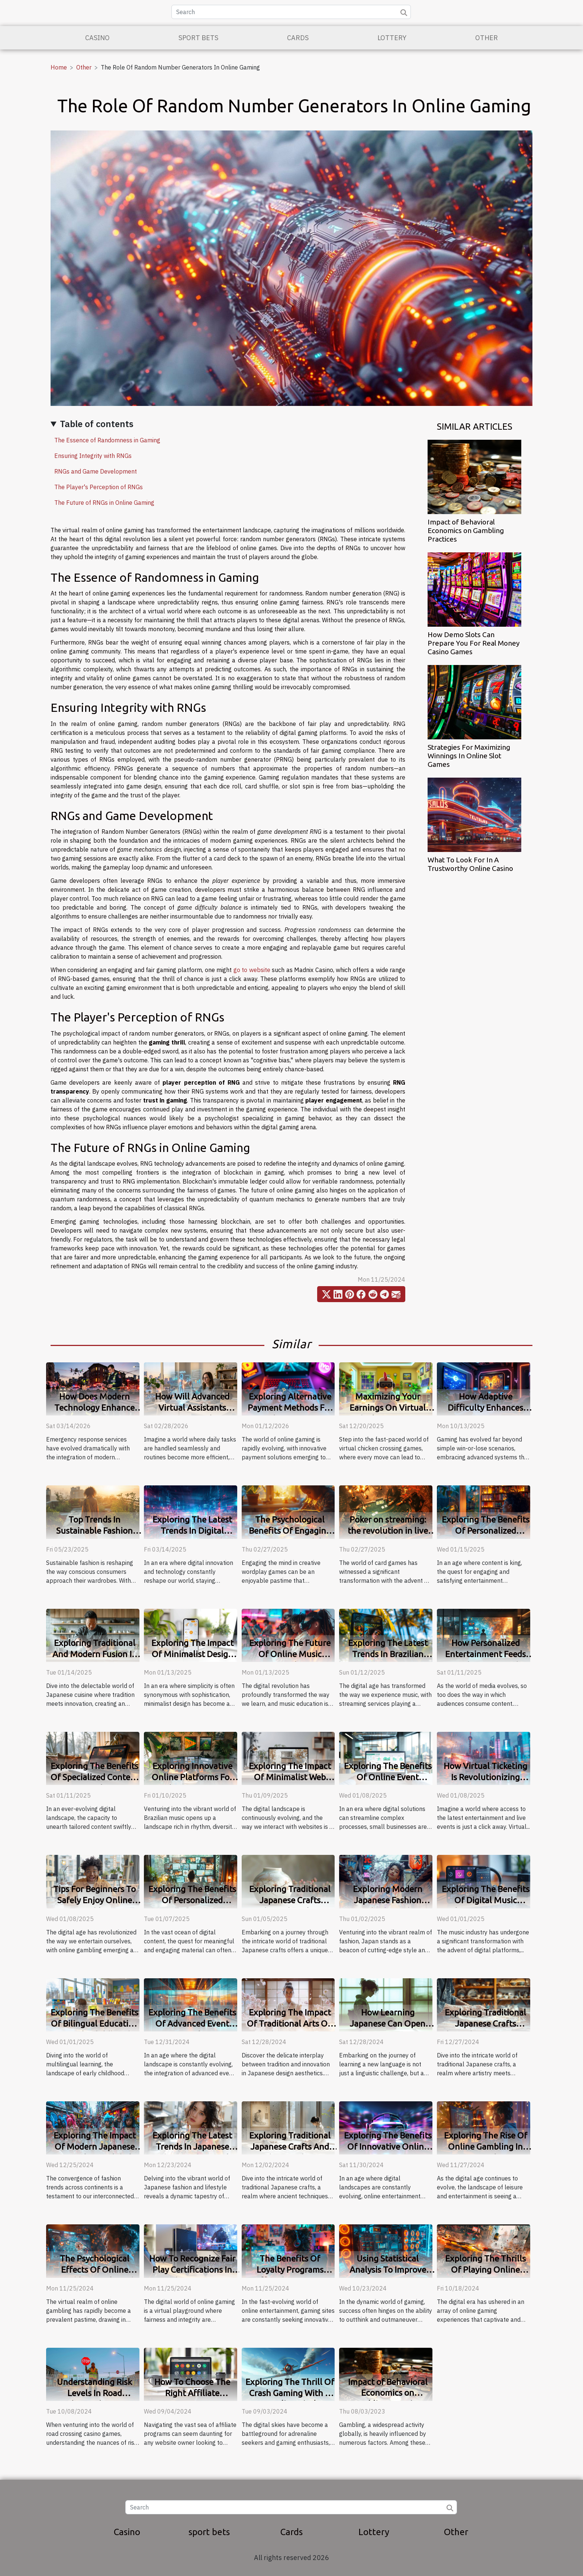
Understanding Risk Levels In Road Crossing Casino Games (95, 2393)
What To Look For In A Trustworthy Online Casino (470, 864)
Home (59, 67)
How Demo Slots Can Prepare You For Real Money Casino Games (474, 643)
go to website (251, 970)
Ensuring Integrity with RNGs (93, 455)
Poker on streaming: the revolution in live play (388, 1530)
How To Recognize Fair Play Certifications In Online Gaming (192, 2269)
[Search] (291, 12)
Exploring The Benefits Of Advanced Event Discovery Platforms (192, 2023)
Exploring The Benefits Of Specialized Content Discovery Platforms (95, 1777)
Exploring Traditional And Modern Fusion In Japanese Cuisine (94, 1654)
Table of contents (96, 424)
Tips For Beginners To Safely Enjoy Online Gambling (94, 1900)
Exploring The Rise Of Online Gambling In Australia (485, 2146)
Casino (97, 37)
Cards (298, 37)
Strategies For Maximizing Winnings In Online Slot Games (469, 755)
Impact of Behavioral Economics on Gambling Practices (466, 530)
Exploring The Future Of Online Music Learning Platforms (290, 1654)
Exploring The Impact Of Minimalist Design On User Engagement (192, 1654)
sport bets (198, 37)
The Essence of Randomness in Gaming (107, 440)
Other (486, 37)
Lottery (391, 37)
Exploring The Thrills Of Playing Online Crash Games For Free (485, 2269)
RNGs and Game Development (95, 471)
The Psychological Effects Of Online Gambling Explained (94, 2269)
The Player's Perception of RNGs (98, 487)
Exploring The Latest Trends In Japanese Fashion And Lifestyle (192, 2146)
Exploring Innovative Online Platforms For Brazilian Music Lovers (192, 1777)
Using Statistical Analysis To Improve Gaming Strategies (388, 2269)
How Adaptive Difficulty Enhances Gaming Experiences (485, 1407)
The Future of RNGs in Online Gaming (104, 502)
